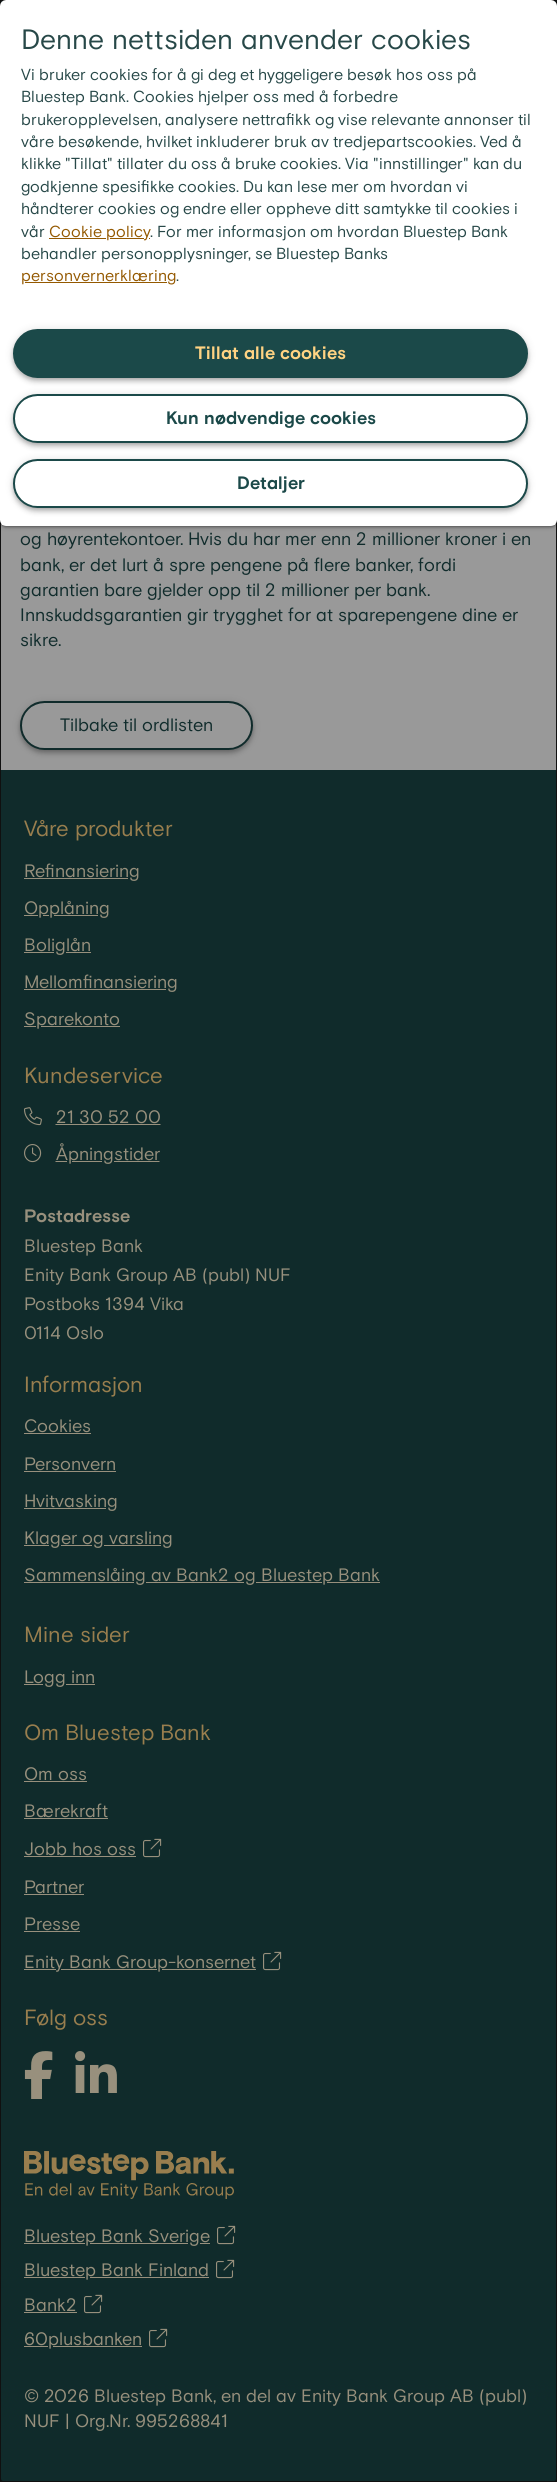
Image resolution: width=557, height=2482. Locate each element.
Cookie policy (99, 232)
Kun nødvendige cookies (271, 418)
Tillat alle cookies (270, 353)
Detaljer (271, 483)
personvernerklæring (98, 276)
